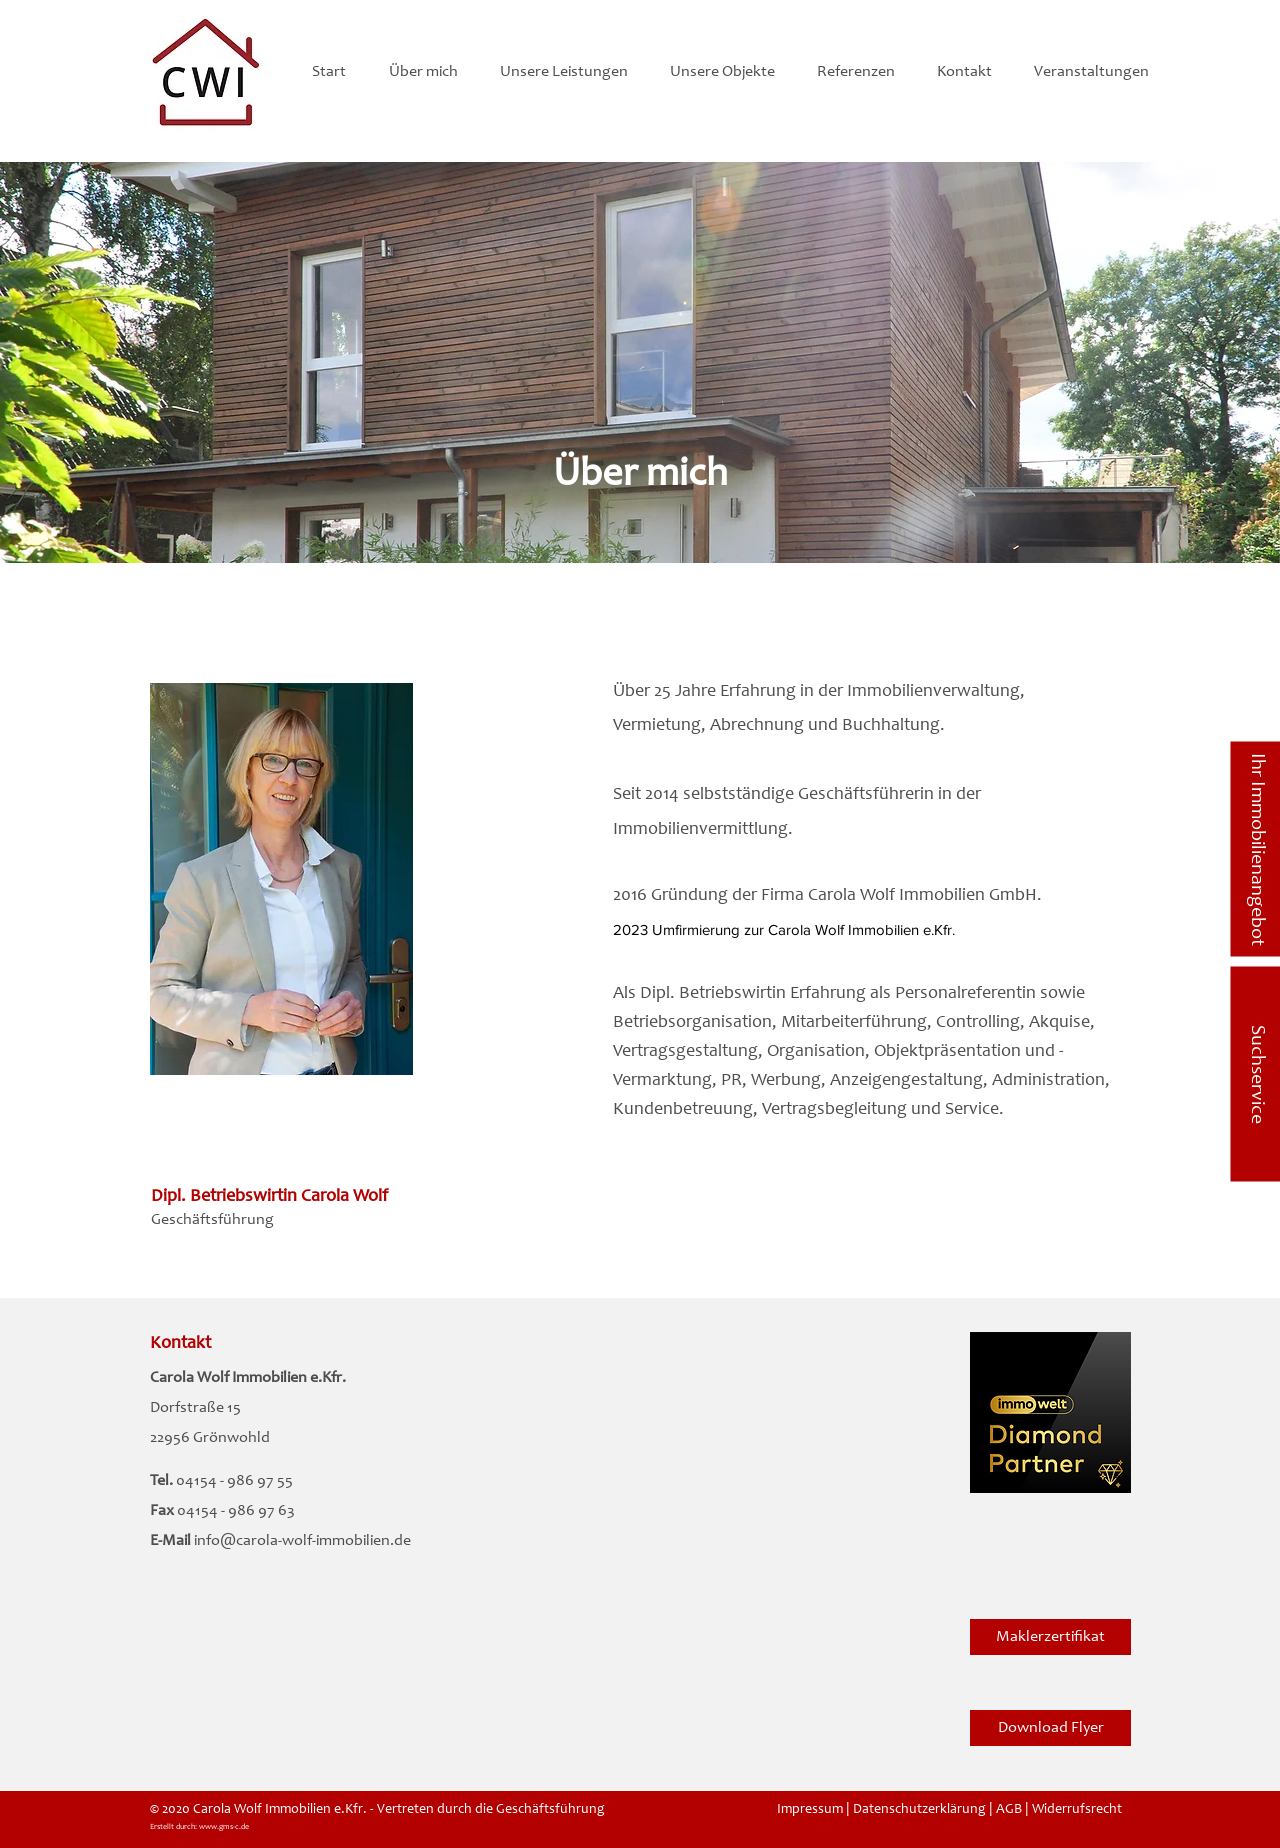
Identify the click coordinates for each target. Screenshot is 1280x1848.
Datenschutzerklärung (919, 1810)
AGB (1009, 1810)
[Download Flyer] (1050, 1728)
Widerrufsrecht (1077, 1810)
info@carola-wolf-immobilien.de (302, 1541)
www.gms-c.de (224, 1827)
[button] (429, 72)
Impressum (810, 1810)
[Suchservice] (1255, 1074)
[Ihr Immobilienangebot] (1255, 849)
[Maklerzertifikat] (1050, 1637)
